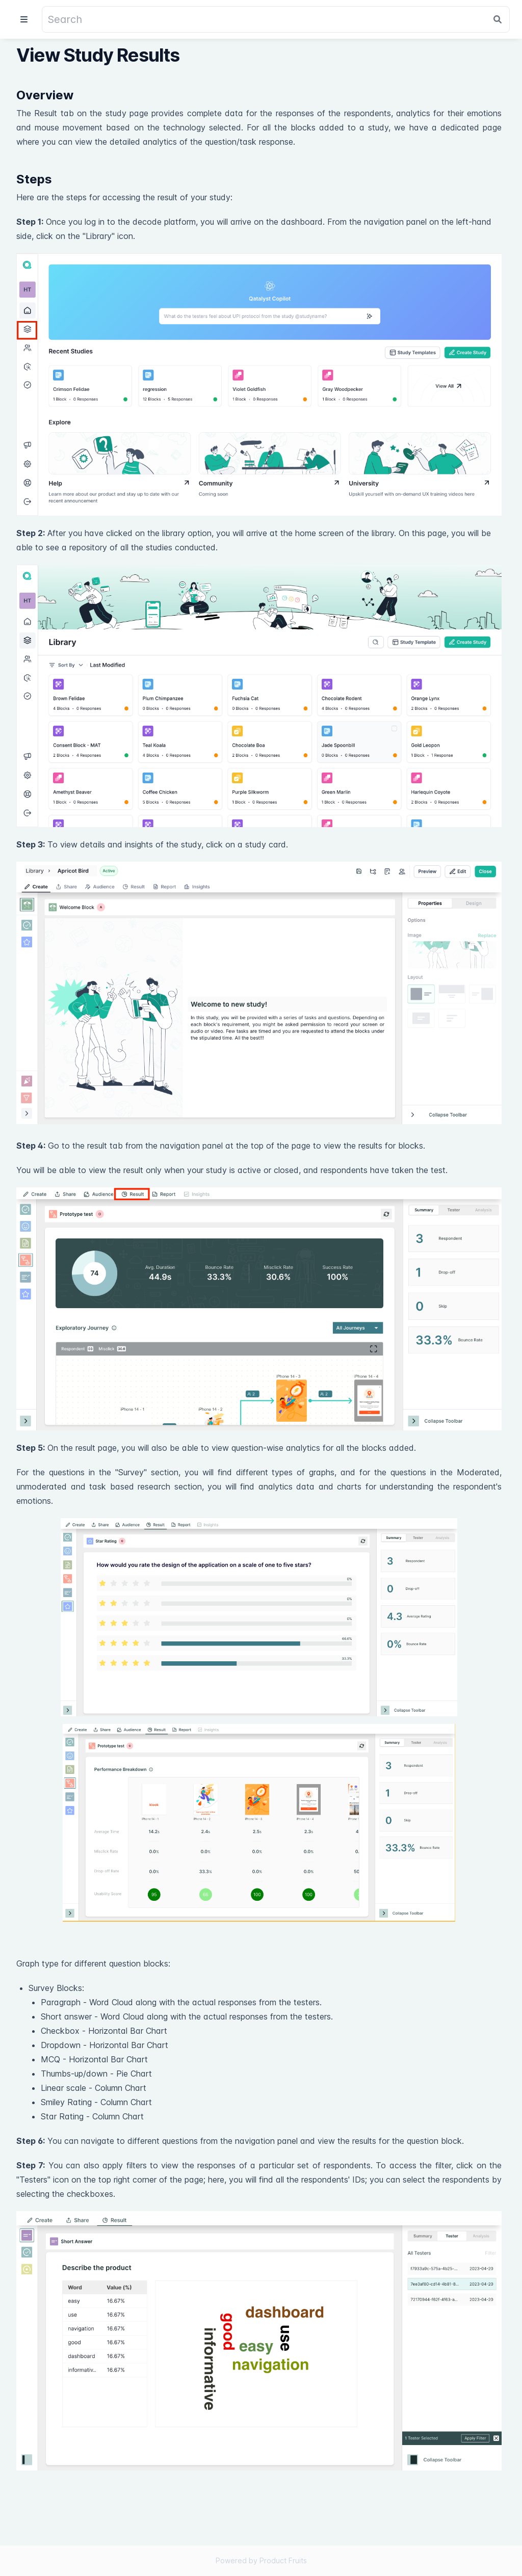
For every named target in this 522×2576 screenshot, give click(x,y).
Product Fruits (283, 2560)
